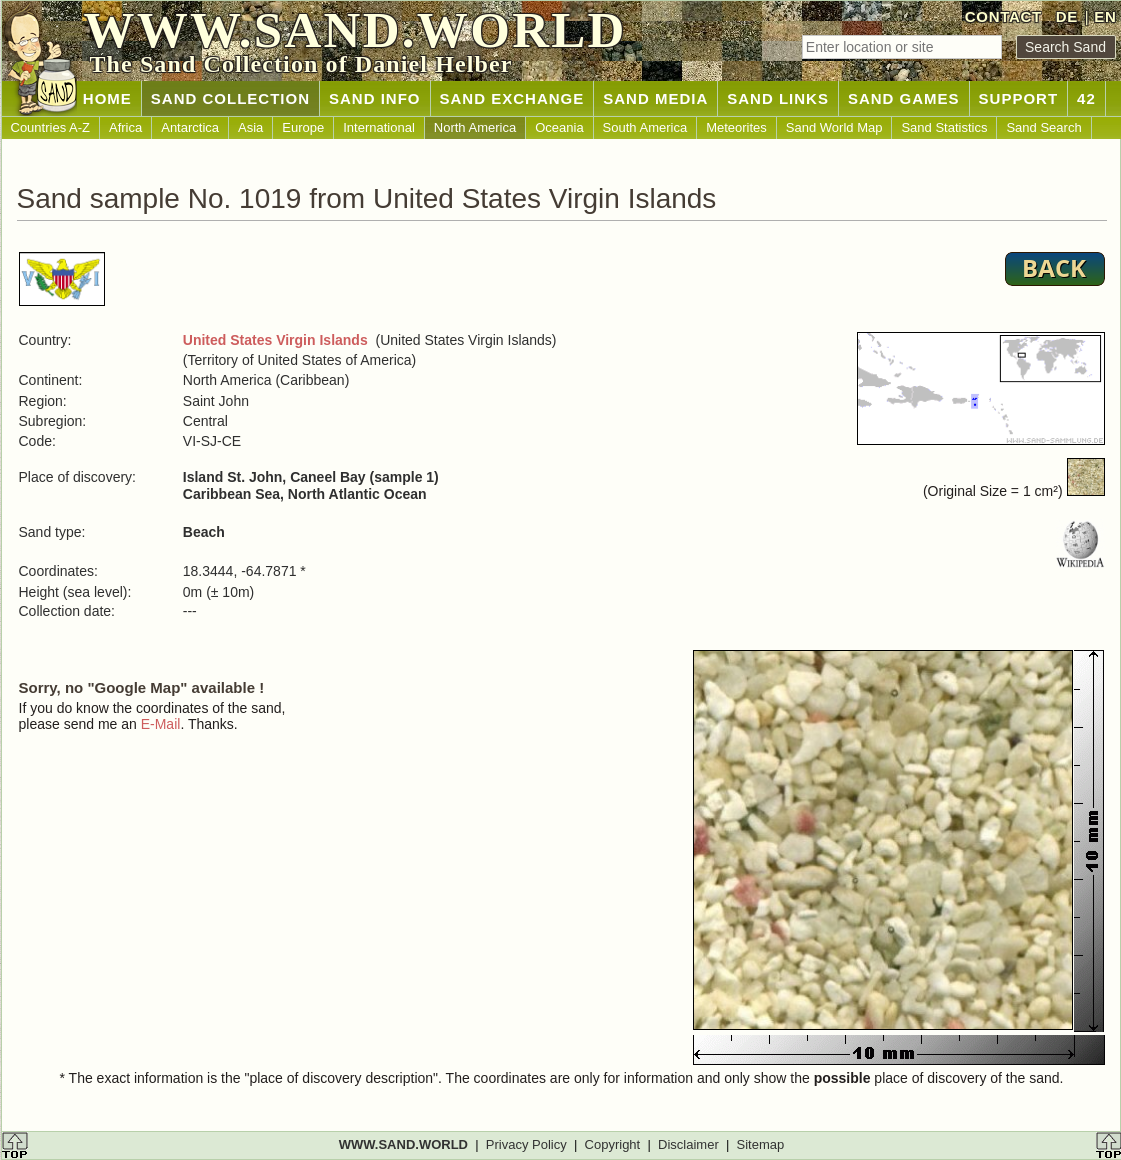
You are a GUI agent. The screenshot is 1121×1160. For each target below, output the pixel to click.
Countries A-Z (50, 127)
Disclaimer (688, 1144)
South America (645, 127)
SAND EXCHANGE (512, 98)
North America (475, 127)
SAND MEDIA (655, 98)
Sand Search (1043, 127)
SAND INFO (375, 98)
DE (1067, 16)
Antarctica (190, 127)
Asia (250, 127)
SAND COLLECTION (230, 98)
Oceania (559, 127)
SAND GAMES (904, 98)
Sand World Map (834, 127)
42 (1086, 98)
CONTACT (1003, 16)
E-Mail (161, 724)
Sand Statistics (944, 127)
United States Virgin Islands (275, 340)
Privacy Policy (526, 1144)
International (379, 127)
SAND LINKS (778, 98)
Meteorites (736, 127)
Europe (303, 127)
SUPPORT (1019, 98)
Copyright (613, 1144)
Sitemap (761, 1144)
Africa (125, 127)
